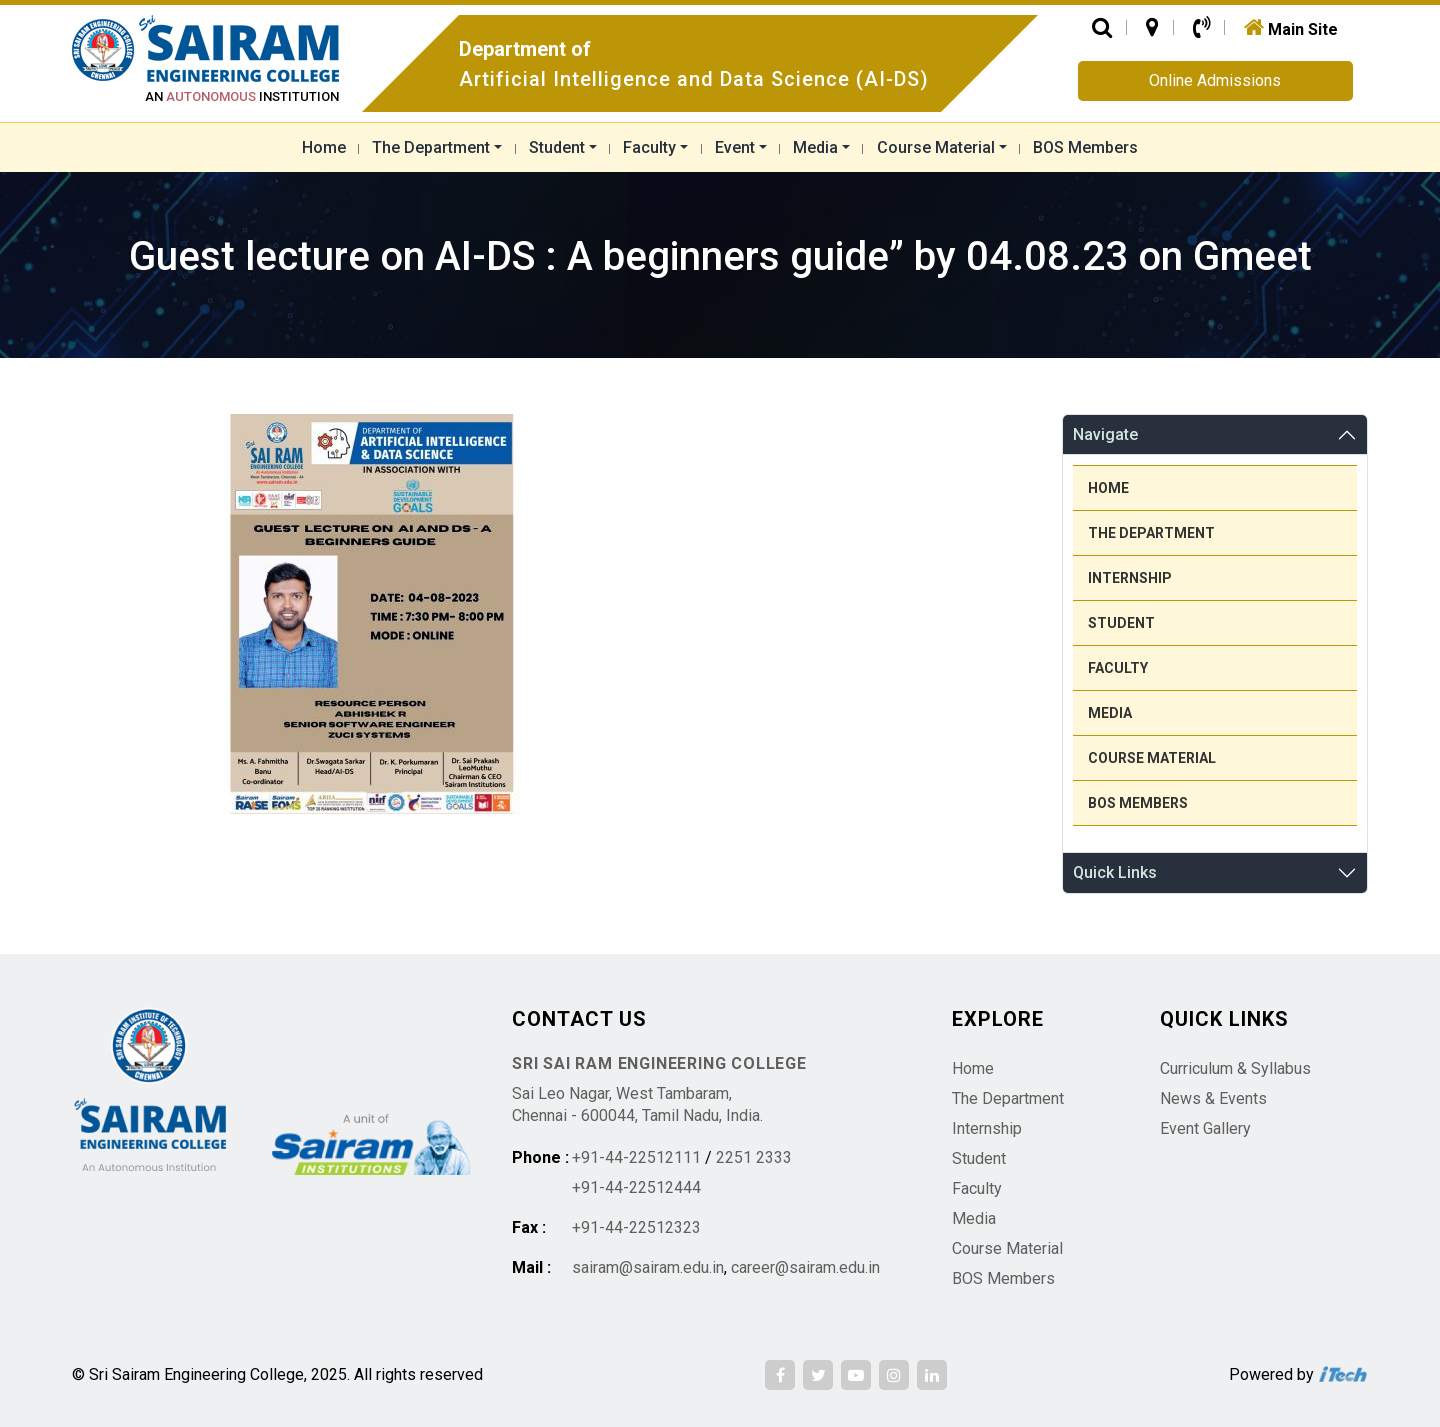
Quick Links (1115, 872)
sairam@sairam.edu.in (648, 1267)
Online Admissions (1215, 80)
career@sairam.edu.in (805, 1267)
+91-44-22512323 (636, 1227)
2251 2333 (754, 1157)
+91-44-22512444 (636, 1187)
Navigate (1105, 434)
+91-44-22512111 (636, 1157)
